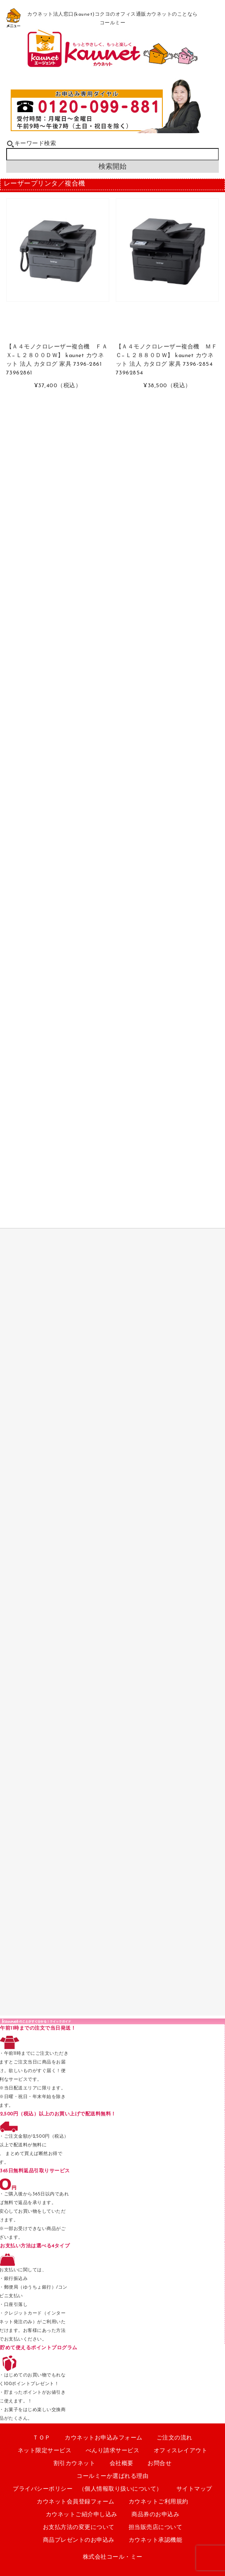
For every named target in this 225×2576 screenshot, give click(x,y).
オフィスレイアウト (181, 2451)
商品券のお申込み (155, 2515)
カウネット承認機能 (156, 2540)
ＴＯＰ (42, 2438)
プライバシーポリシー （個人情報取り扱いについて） (87, 2489)
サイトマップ (194, 2489)
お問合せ (159, 2464)
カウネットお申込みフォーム (104, 2438)
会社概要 (122, 2464)
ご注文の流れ (174, 2438)
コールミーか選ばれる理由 (112, 2476)
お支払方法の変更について (79, 2527)
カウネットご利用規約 (158, 2502)
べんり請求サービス (113, 2451)
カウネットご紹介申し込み (81, 2515)
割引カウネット (75, 2464)
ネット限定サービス (45, 2451)
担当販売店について (156, 2527)
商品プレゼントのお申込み (79, 2540)
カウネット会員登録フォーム (76, 2502)
